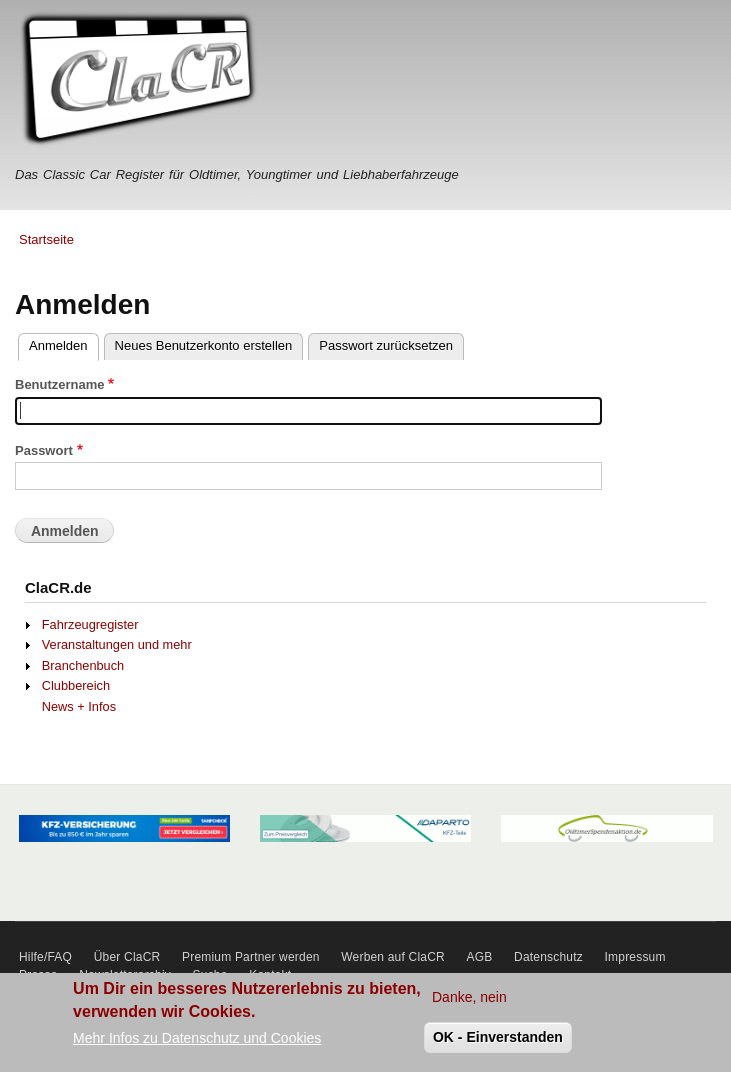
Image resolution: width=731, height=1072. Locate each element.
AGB (480, 957)
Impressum (635, 957)
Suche (210, 975)
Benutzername (60, 384)
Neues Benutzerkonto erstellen (204, 345)
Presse (38, 975)
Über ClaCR (127, 957)
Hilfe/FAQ (45, 957)
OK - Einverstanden (498, 1044)
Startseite (46, 239)
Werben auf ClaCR (393, 957)
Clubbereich (76, 685)
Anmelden (58, 345)
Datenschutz (548, 957)
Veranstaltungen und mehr (117, 644)
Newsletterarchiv (125, 975)
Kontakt (270, 975)
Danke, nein (469, 1004)
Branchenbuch (83, 665)
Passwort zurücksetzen (386, 345)
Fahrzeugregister (90, 624)
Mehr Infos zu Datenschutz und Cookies (197, 1045)
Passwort (44, 450)
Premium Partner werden (251, 957)
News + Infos (79, 706)
